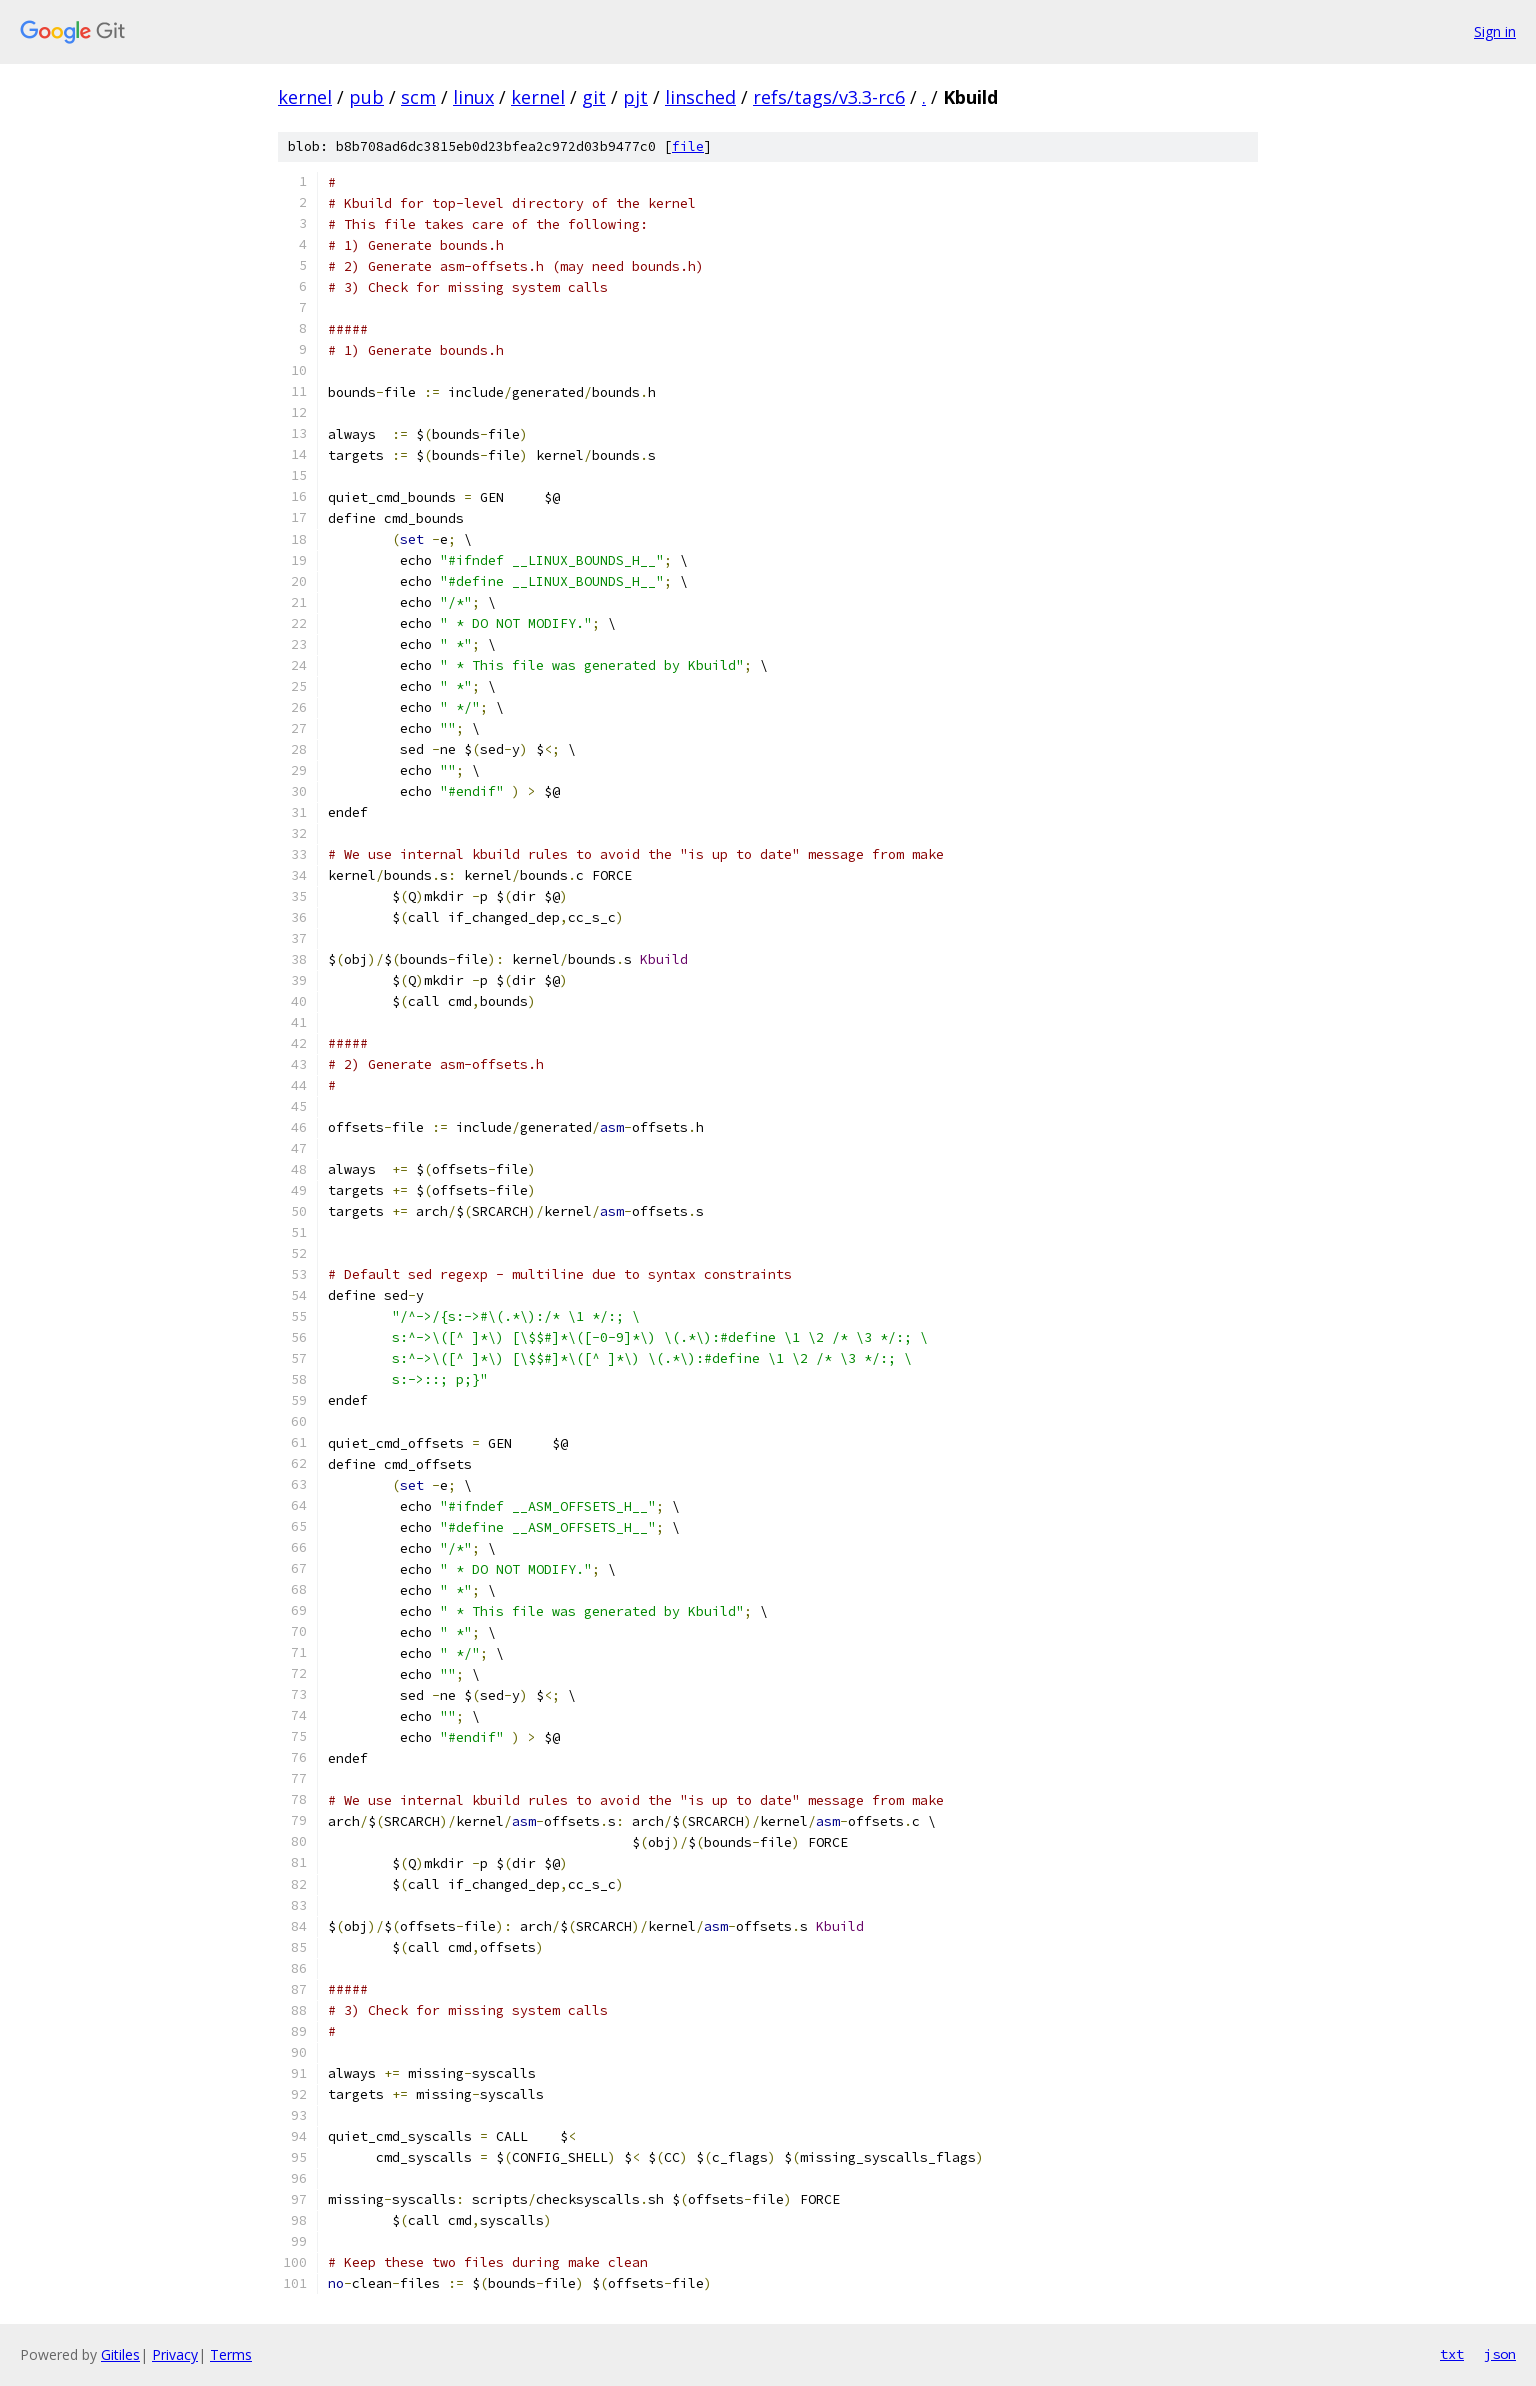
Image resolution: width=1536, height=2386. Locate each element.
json (1500, 2354)
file (688, 146)
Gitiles (120, 2354)
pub (366, 97)
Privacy (175, 2354)
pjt (635, 97)
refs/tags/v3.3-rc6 (829, 97)
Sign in (1495, 31)
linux (473, 97)
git (594, 97)
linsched (700, 97)
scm (418, 97)
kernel (305, 97)
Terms (231, 2354)
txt (1452, 2354)
